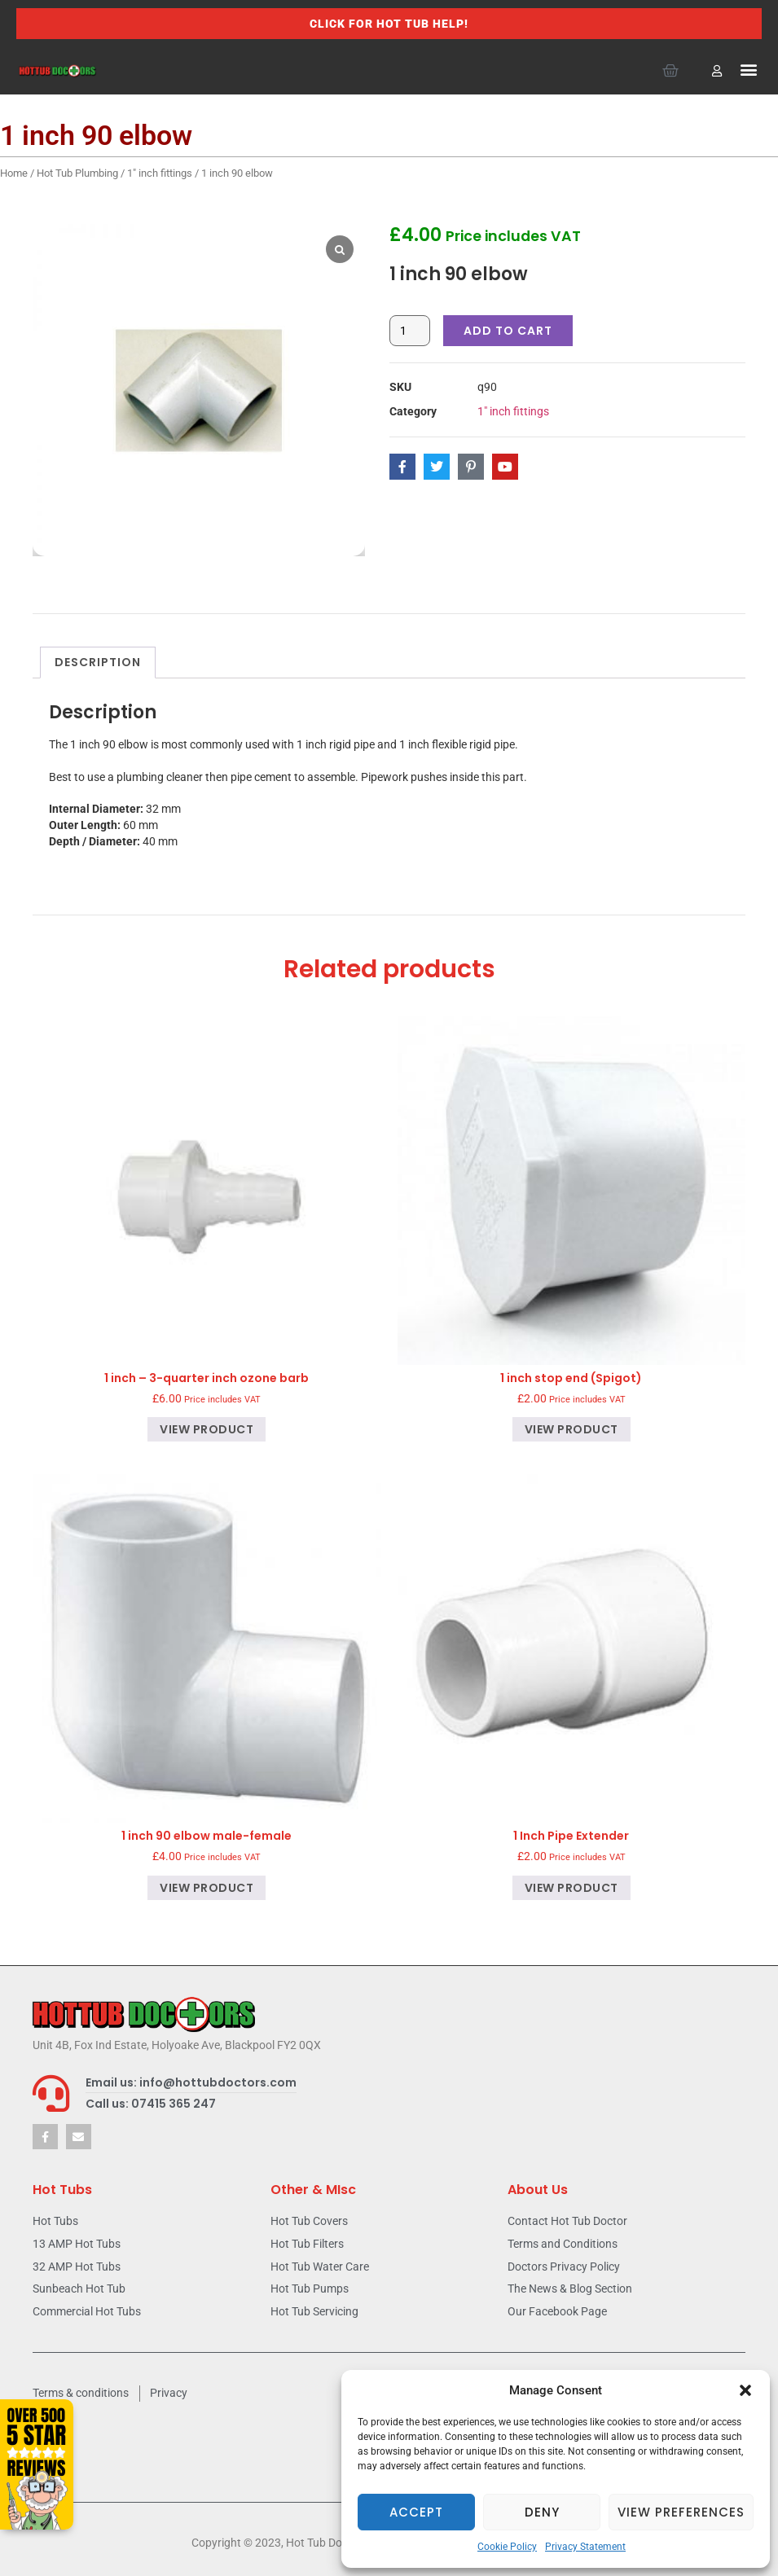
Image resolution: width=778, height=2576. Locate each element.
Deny (542, 2512)
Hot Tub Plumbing (77, 173)
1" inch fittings (159, 173)
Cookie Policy (507, 2546)
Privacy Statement (585, 2546)
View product (206, 1429)
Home (14, 173)
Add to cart (508, 331)
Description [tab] (98, 662)
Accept (416, 2512)
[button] (745, 2390)
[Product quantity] (410, 330)
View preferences (681, 2512)
